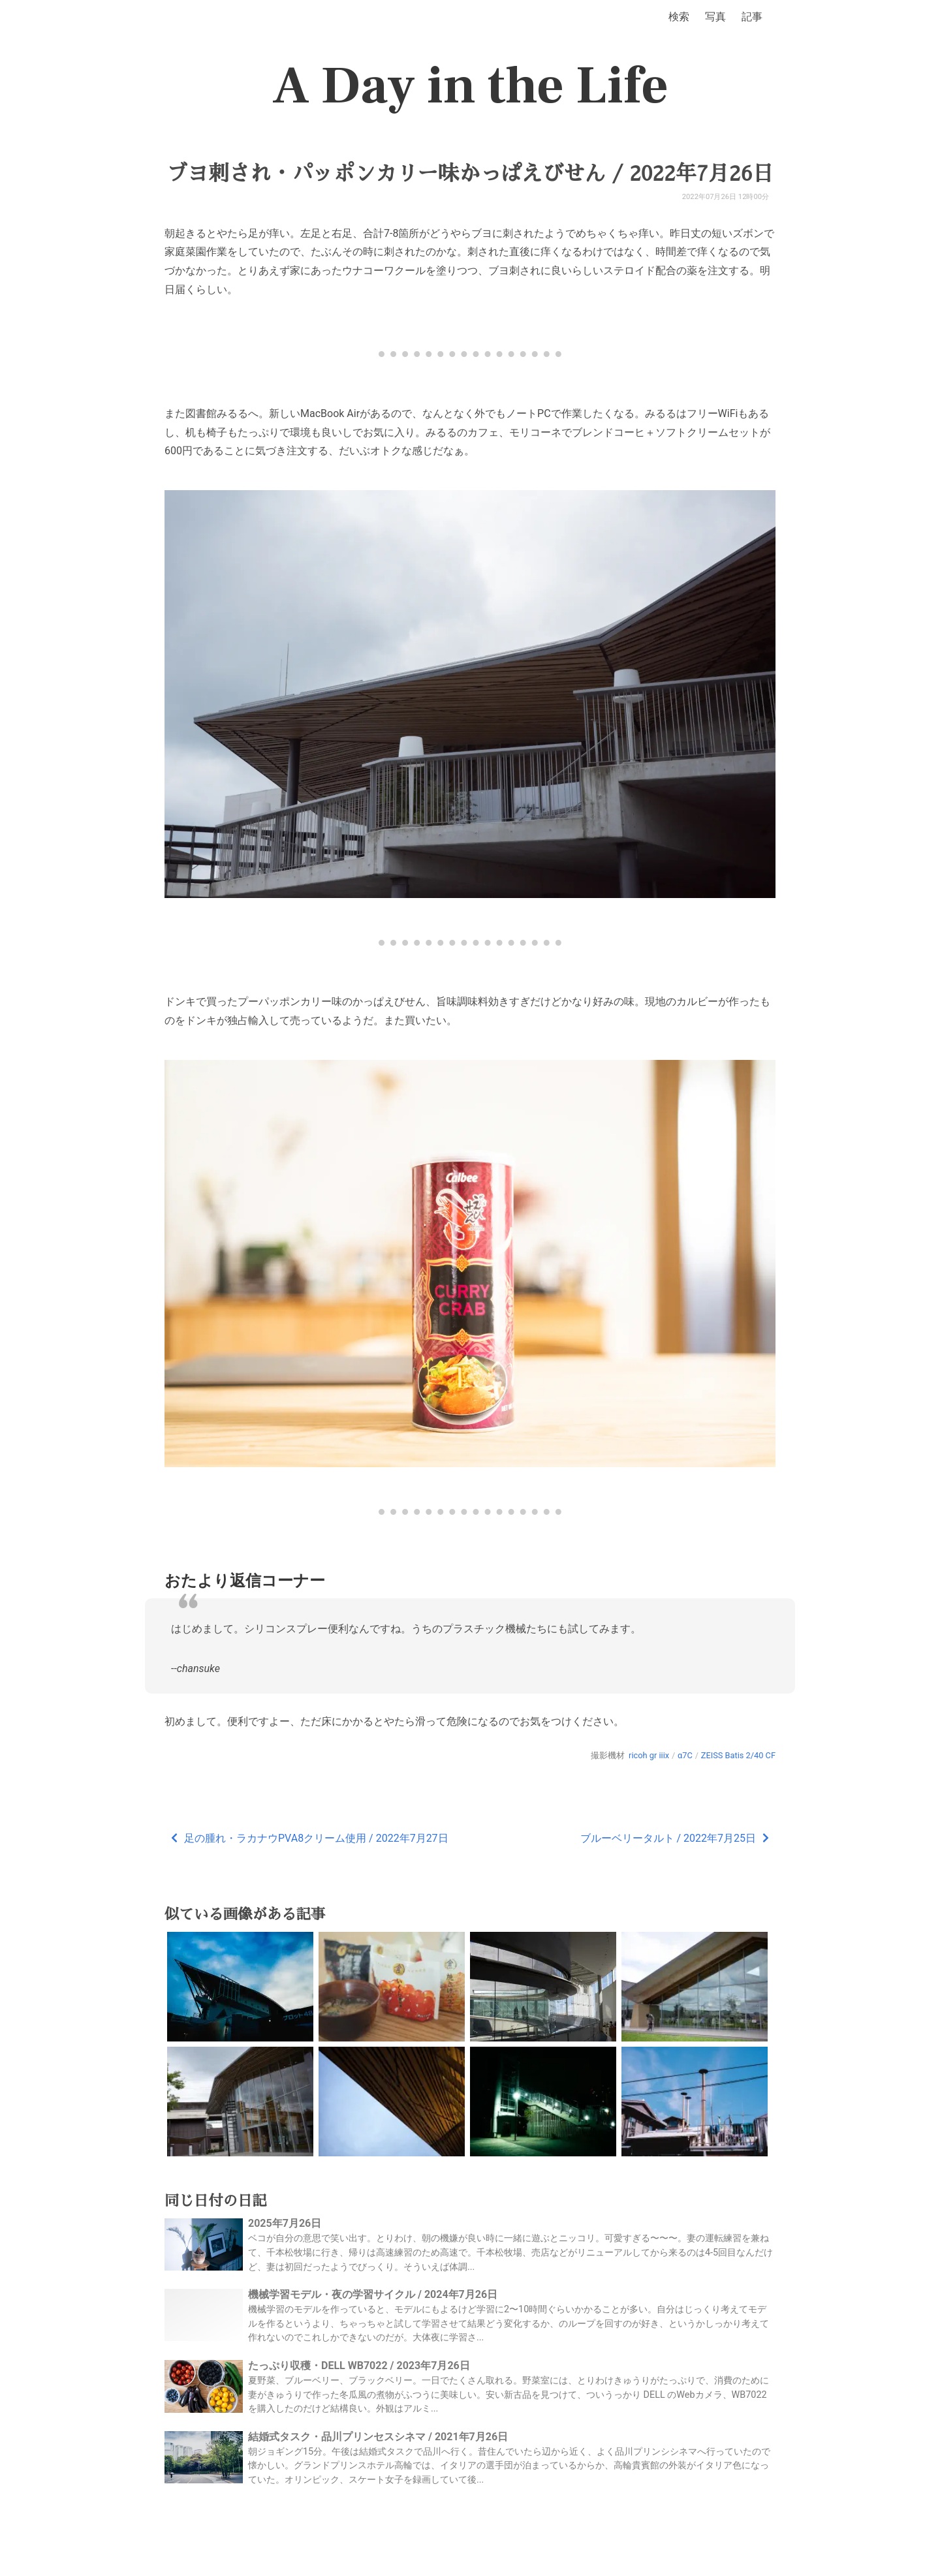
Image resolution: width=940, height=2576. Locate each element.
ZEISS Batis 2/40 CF (738, 1755)
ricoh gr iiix (649, 1755)
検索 (678, 16)
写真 (715, 16)
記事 (752, 16)
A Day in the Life (470, 86)
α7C (685, 1755)
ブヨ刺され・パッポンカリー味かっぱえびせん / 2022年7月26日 (469, 173)
